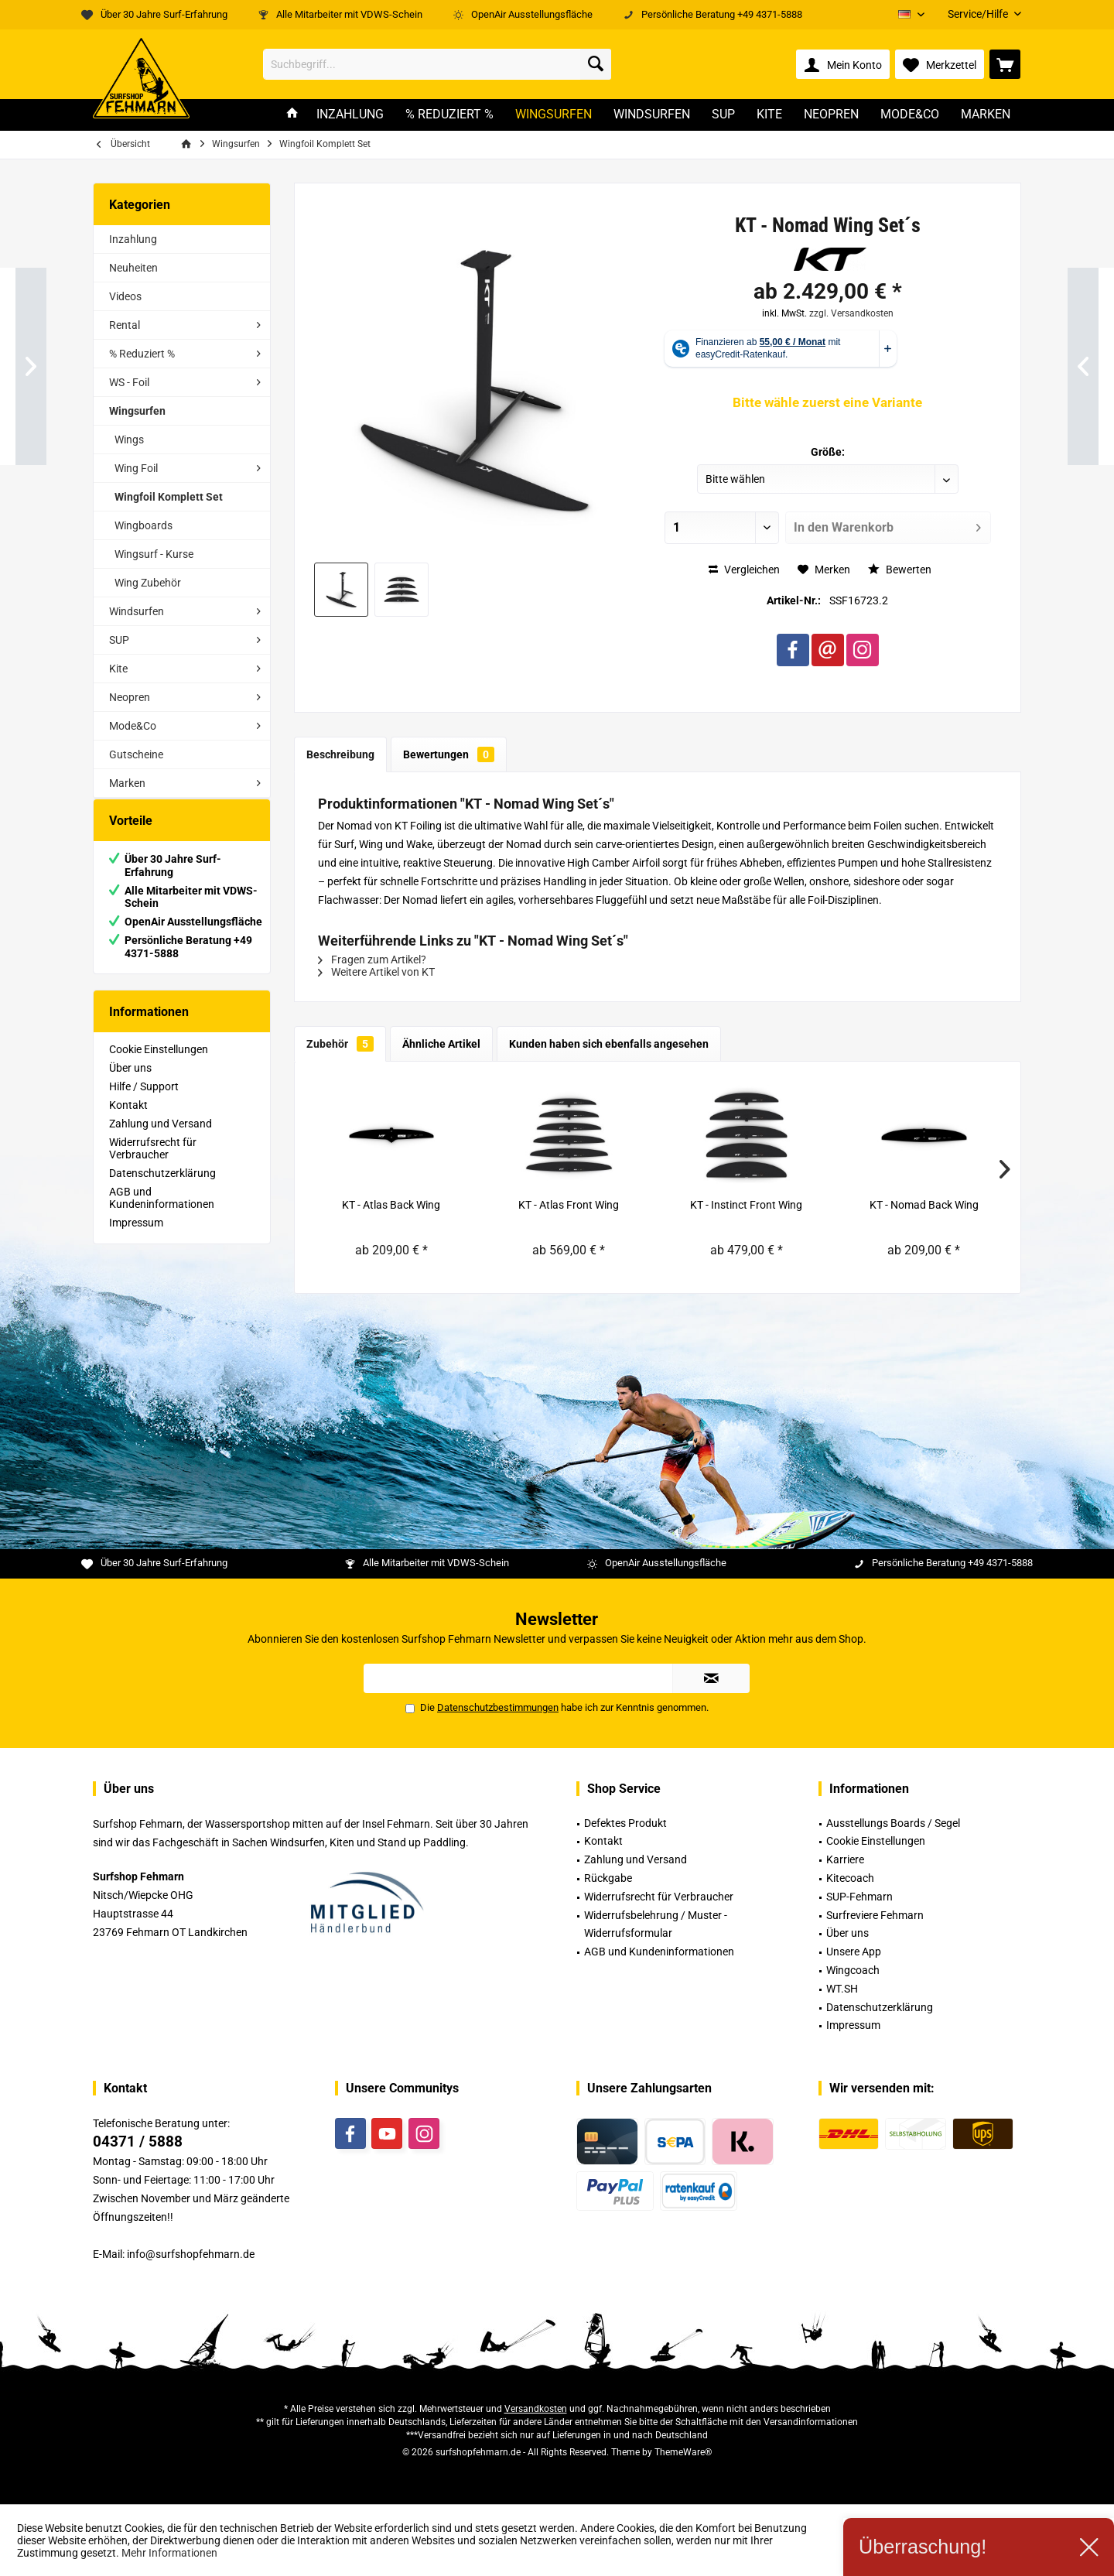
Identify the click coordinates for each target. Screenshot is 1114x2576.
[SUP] (723, 115)
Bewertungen (448, 754)
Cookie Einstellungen (158, 1065)
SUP (119, 640)
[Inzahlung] (350, 115)
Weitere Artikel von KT (376, 972)
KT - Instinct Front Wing (746, 1205)
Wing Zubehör (147, 582)
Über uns (130, 1083)
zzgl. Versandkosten (851, 313)
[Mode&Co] (910, 115)
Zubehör (340, 1044)
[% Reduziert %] (449, 115)
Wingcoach (853, 1970)
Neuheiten (133, 268)
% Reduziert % (142, 353)
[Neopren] (831, 115)
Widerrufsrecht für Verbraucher (152, 1163)
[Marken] (985, 115)
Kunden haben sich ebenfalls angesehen (609, 1044)
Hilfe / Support (144, 1102)
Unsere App (853, 1951)
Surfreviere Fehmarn (875, 1915)
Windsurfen (136, 611)
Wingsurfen (137, 411)
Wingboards (143, 525)
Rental (124, 325)
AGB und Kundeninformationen (161, 1213)
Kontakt (128, 1120)
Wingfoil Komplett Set (168, 497)
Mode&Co (132, 726)
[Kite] (769, 115)
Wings (129, 439)
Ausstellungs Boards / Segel (893, 1823)
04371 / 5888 (138, 2141)
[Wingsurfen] (553, 115)
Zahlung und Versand (160, 1139)
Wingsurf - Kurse (153, 554)
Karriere (845, 1859)
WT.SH (842, 1988)
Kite (118, 668)
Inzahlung (133, 239)
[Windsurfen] (652, 115)
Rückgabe (608, 1878)
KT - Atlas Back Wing (391, 1205)
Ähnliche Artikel (441, 1044)
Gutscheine (136, 754)
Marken (127, 783)
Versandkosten (535, 2408)
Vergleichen (744, 569)
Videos (125, 296)
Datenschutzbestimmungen (498, 1707)
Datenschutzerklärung (162, 1188)
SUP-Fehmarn (859, 1896)
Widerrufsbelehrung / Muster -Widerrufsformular (655, 1924)
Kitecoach (850, 1878)
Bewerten (899, 569)
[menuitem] (978, 14)
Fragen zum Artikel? (372, 959)
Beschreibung (340, 754)
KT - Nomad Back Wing (924, 1205)
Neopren (129, 697)
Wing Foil (136, 468)
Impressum (136, 1238)
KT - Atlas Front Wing (568, 1205)
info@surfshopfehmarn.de (191, 2254)
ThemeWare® (683, 2452)
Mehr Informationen (169, 2553)
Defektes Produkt (625, 1823)
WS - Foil (129, 382)
